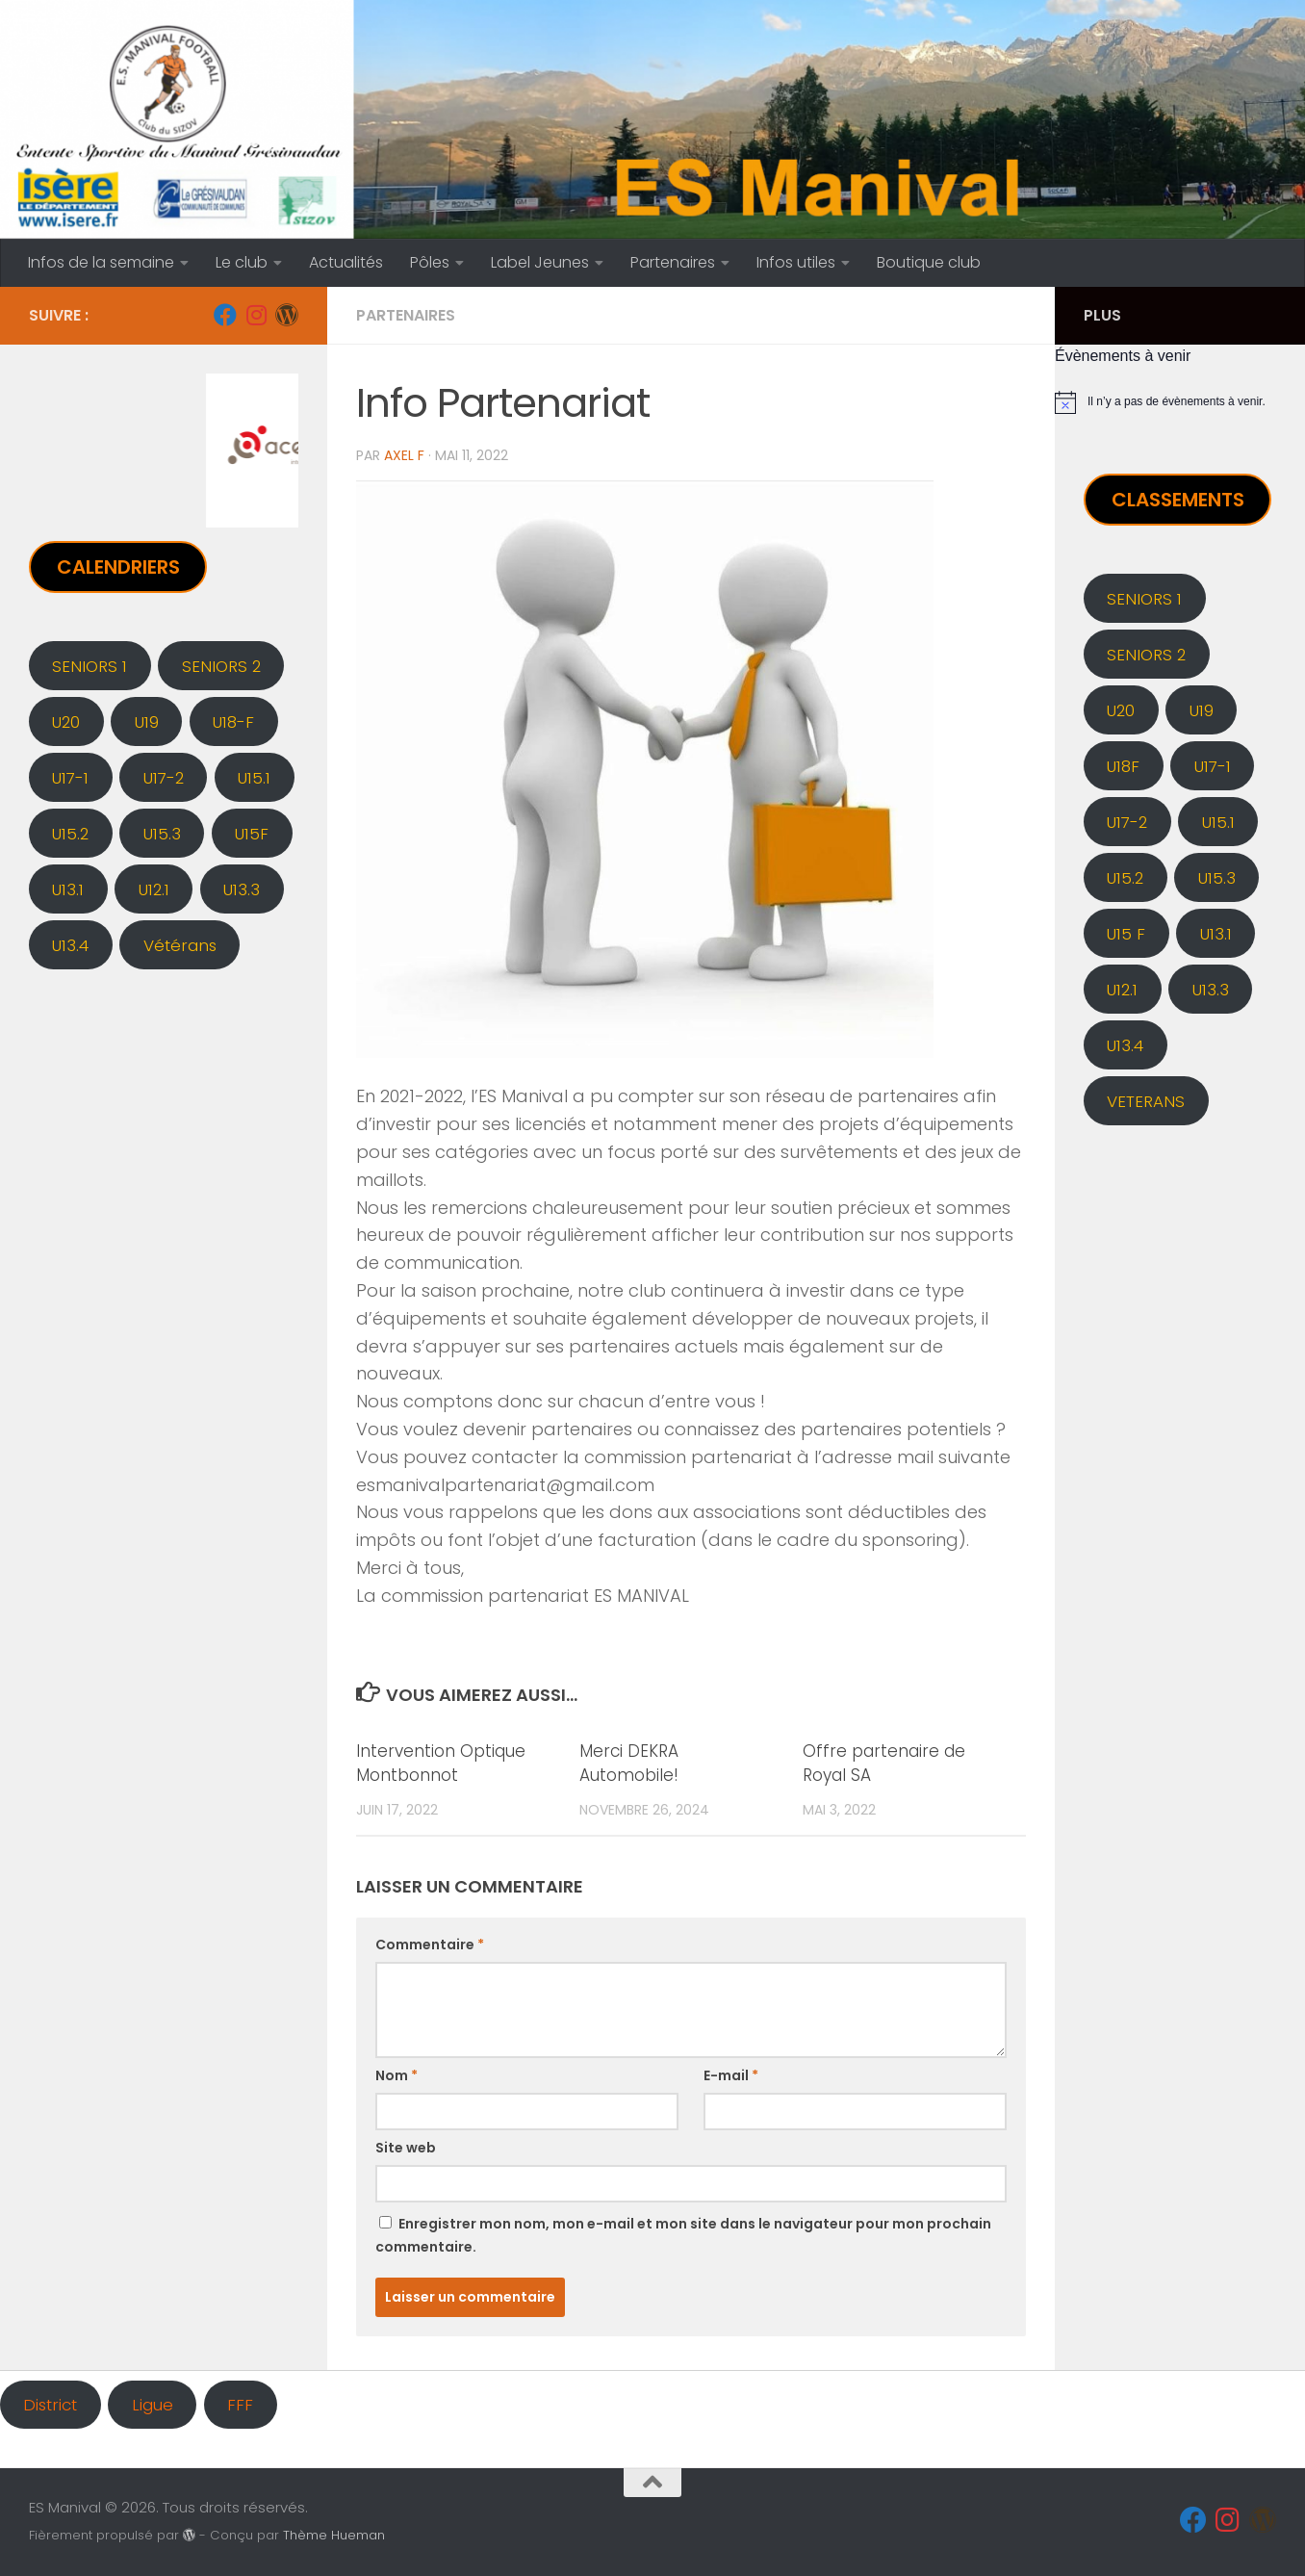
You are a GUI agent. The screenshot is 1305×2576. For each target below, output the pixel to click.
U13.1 (68, 889)
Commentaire (429, 1944)
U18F (1123, 766)
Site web (405, 2147)
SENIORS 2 (221, 666)
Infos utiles (795, 262)
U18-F (233, 722)
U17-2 (163, 777)
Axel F (404, 455)
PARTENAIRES (405, 315)
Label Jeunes (540, 262)
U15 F (1126, 933)
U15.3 (162, 833)
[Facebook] (225, 314)
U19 (147, 722)
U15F (252, 833)
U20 (66, 722)
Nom (396, 2075)
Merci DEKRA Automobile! (628, 1763)
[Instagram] (256, 314)
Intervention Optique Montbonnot (440, 1763)
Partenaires (672, 262)
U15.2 (70, 833)
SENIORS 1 (89, 666)
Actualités (346, 262)
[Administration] (286, 314)
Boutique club (929, 262)
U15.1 (254, 777)
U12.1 (154, 889)
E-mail (731, 2075)
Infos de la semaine (101, 262)
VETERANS (1146, 1101)
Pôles (429, 262)
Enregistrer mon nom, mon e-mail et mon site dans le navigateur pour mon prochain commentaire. (683, 2235)
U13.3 (241, 889)
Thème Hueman (334, 2535)
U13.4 (70, 945)
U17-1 (70, 777)
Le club (242, 262)
